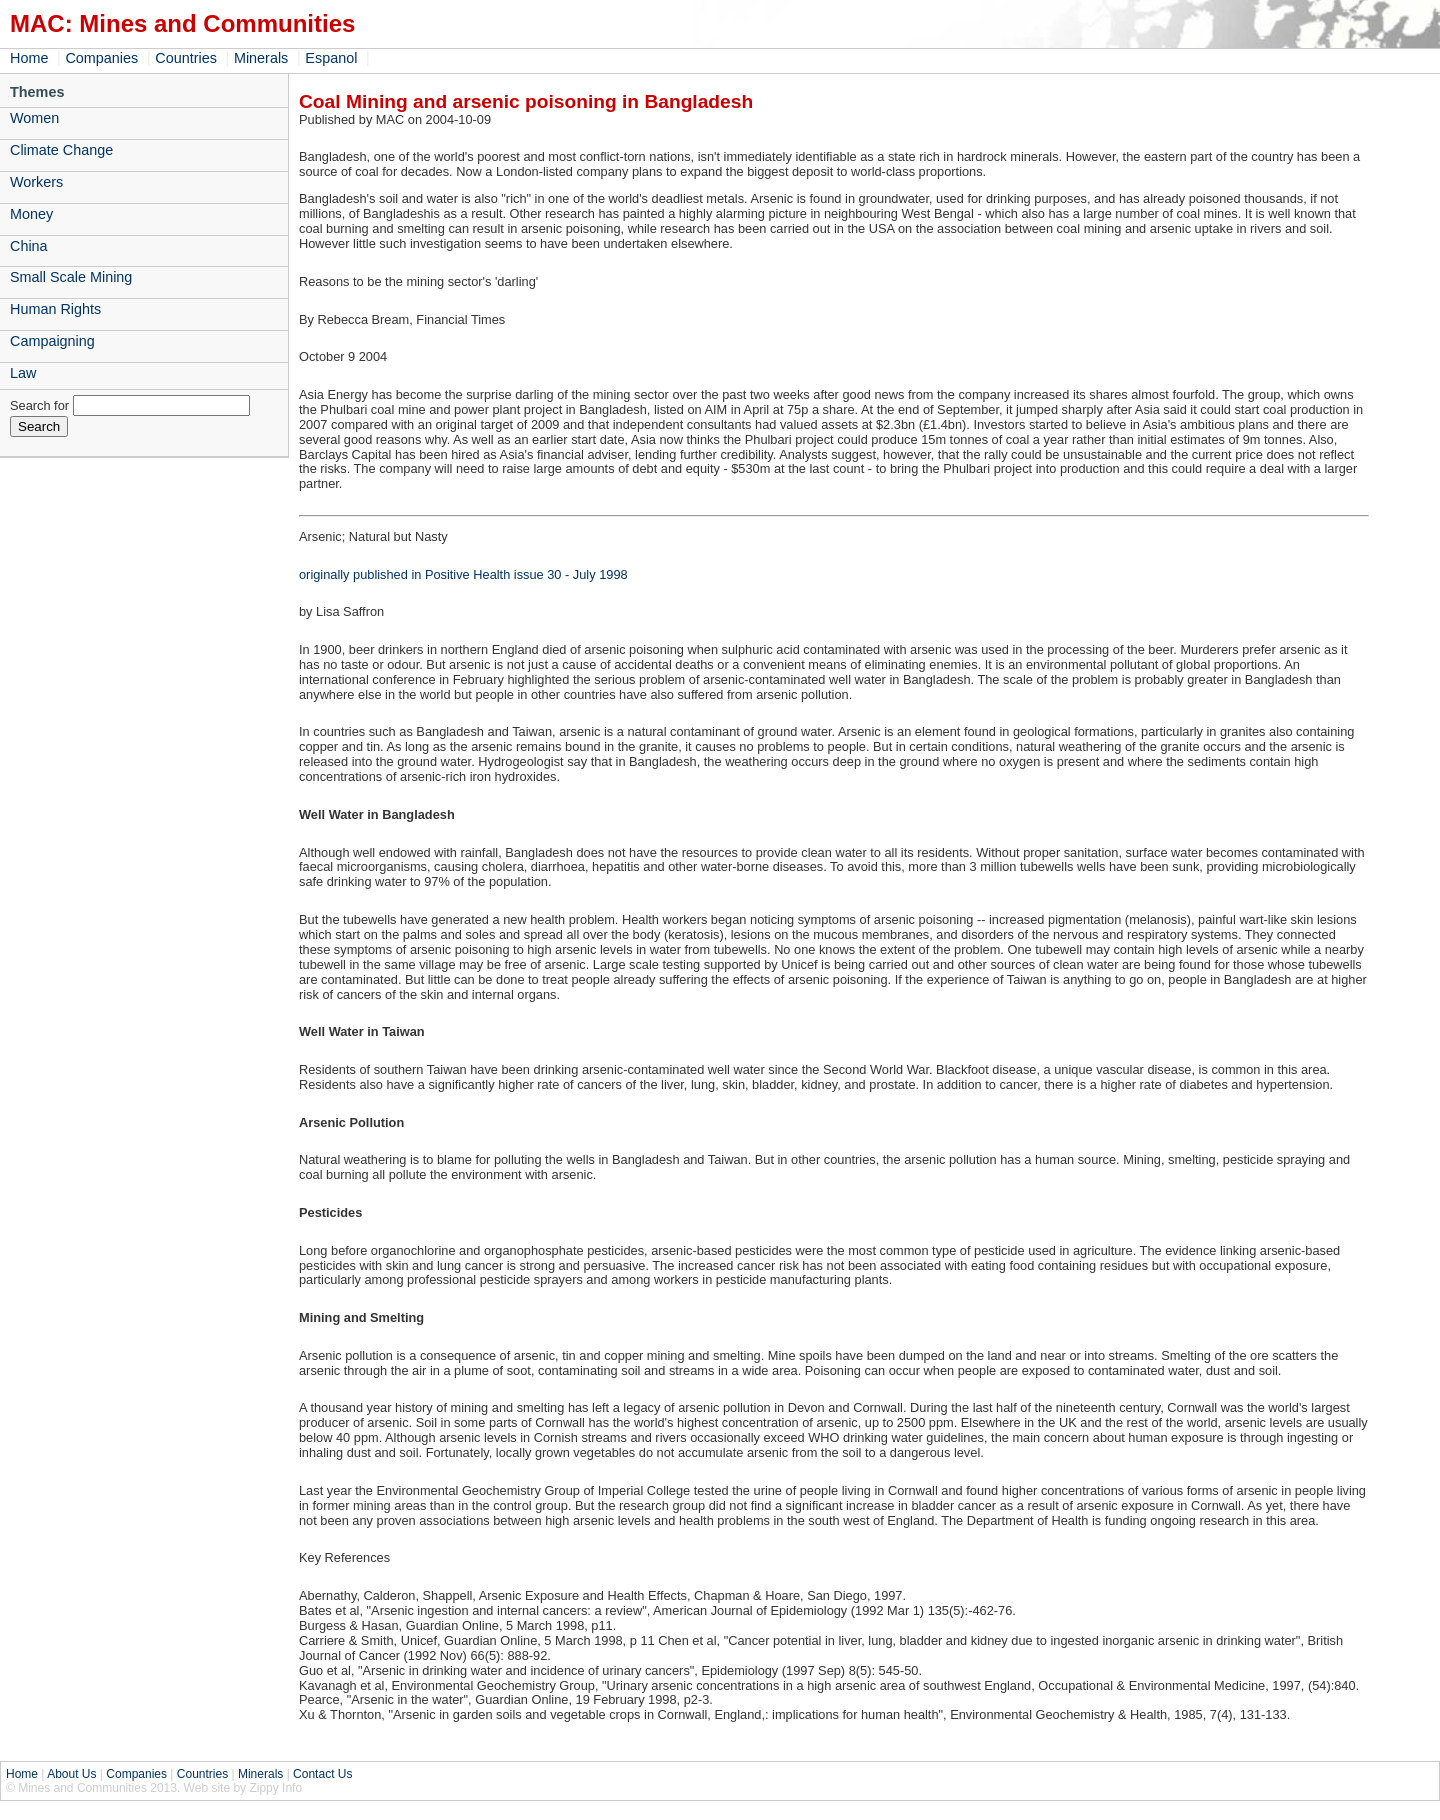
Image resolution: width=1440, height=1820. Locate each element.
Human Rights (55, 309)
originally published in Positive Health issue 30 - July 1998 (463, 574)
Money (31, 214)
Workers (36, 182)
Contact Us (322, 1774)
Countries (186, 58)
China (29, 246)
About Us (71, 1774)
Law (23, 373)
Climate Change (61, 150)
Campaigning (52, 341)
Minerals (261, 58)
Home (29, 58)
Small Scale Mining (71, 277)
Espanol (331, 58)
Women (34, 118)
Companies (101, 58)
